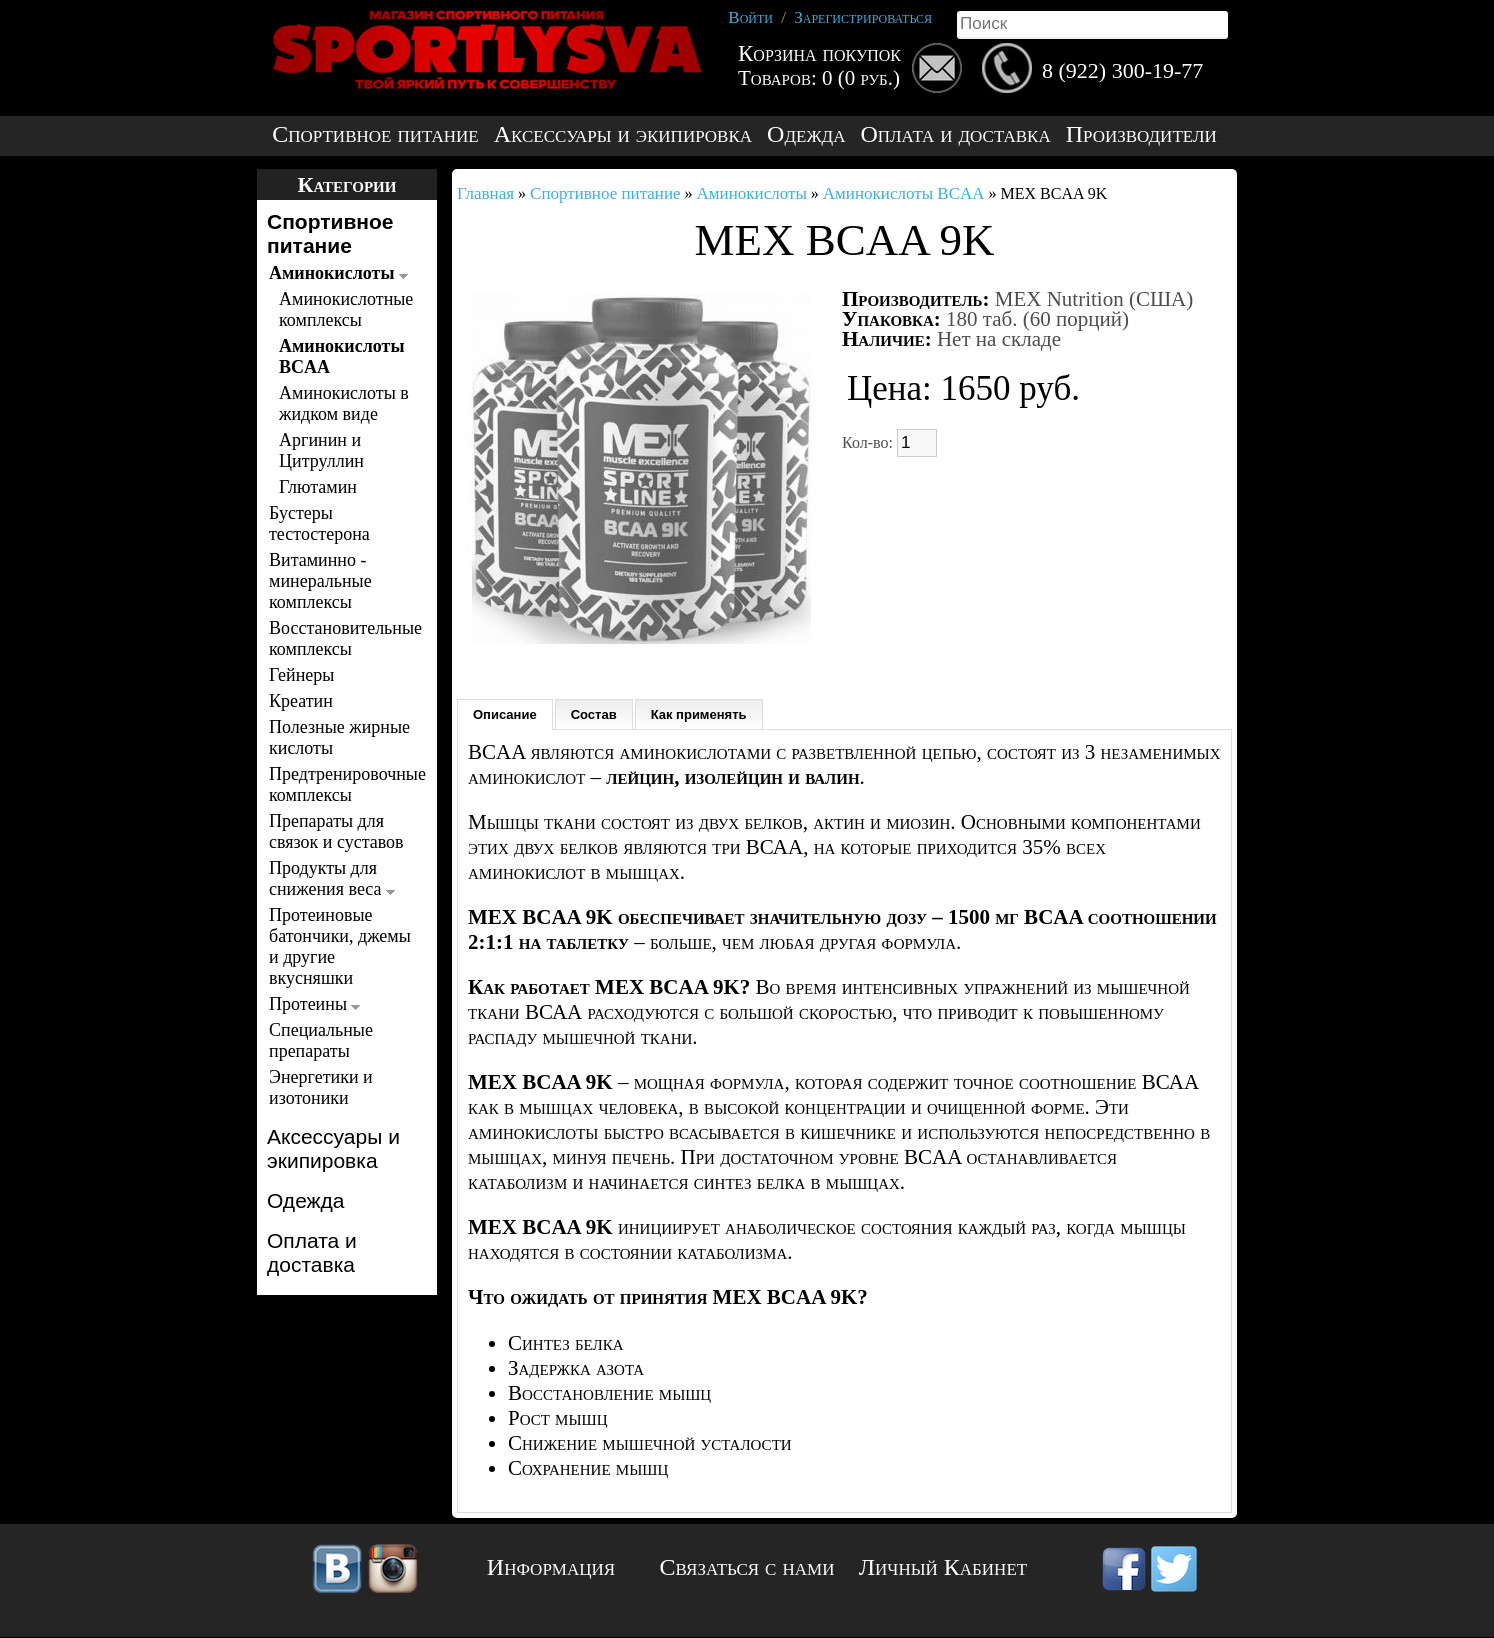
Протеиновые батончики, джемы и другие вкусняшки (340, 946)
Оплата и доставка (955, 134)
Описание (505, 714)
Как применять (699, 714)
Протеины (314, 1004)
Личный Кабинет (943, 1567)
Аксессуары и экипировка (623, 134)
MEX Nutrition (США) (1094, 299)
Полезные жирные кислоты (339, 737)
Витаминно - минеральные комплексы (320, 581)
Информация (551, 1567)
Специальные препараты (321, 1040)
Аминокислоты (338, 273)
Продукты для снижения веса (332, 878)
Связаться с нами (747, 1567)
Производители (1141, 134)
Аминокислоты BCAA (342, 356)
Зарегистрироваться (863, 17)
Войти (750, 17)
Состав (594, 714)
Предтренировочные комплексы (341, 784)
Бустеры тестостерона (319, 523)
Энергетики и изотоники (321, 1087)
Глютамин (318, 487)
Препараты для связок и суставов (336, 831)
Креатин (301, 701)
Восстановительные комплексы (341, 638)
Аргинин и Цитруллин (321, 450)
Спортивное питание (375, 134)
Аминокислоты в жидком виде (344, 403)
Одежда (806, 134)
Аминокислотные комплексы (344, 309)
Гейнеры (301, 675)
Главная (485, 193)
